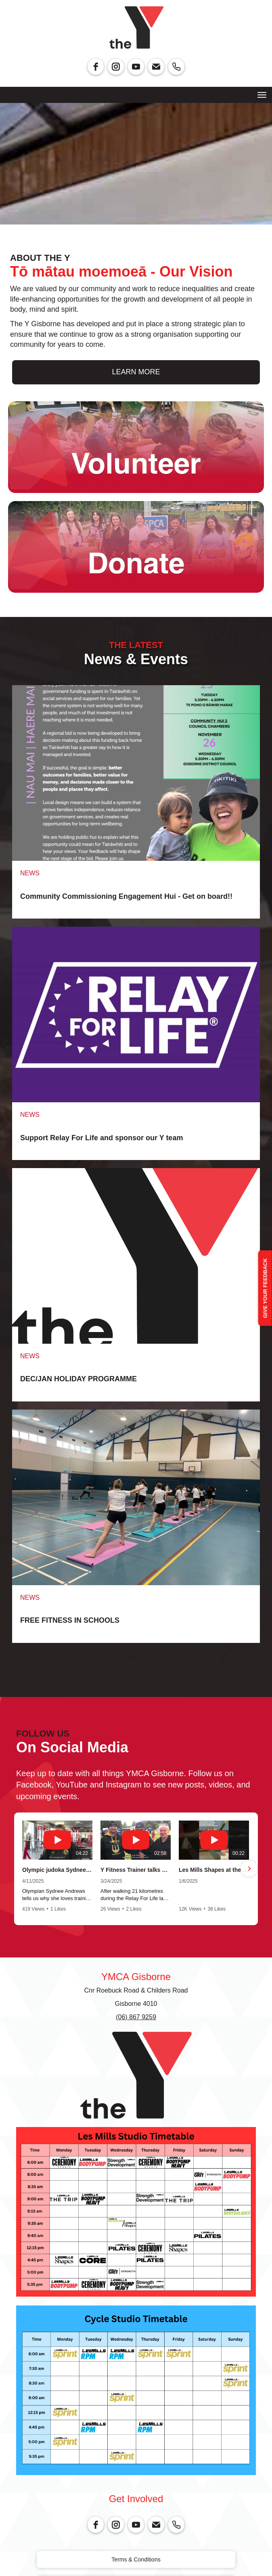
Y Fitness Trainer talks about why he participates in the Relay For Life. (135, 1870)
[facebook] (96, 67)
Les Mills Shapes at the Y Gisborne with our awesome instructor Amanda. (214, 1870)
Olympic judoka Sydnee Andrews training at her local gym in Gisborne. (57, 1870)
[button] (23, 1869)
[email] (156, 67)
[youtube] (136, 67)
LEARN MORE (136, 372)
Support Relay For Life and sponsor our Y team (101, 1138)
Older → (136, 1657)
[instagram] (116, 67)
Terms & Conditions (135, 2559)
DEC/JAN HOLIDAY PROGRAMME (78, 1379)
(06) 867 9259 (136, 2017)
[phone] (176, 67)
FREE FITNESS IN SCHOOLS (69, 1620)
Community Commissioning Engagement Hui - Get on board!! (126, 896)
